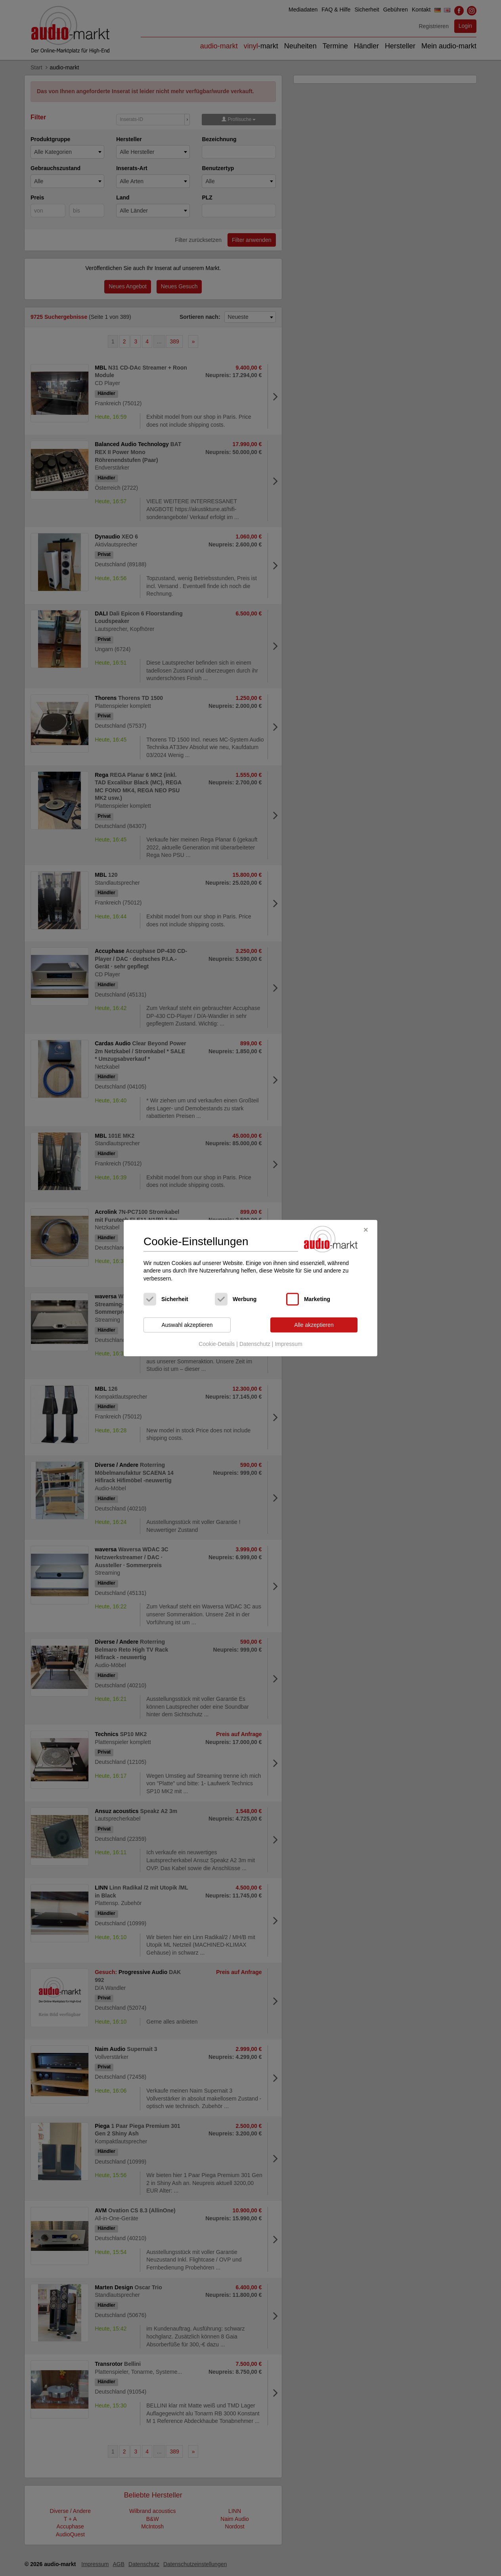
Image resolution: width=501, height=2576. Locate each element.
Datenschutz (254, 1344)
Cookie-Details (217, 1344)
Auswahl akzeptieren (186, 1325)
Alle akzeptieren (314, 1325)
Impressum (288, 1344)
